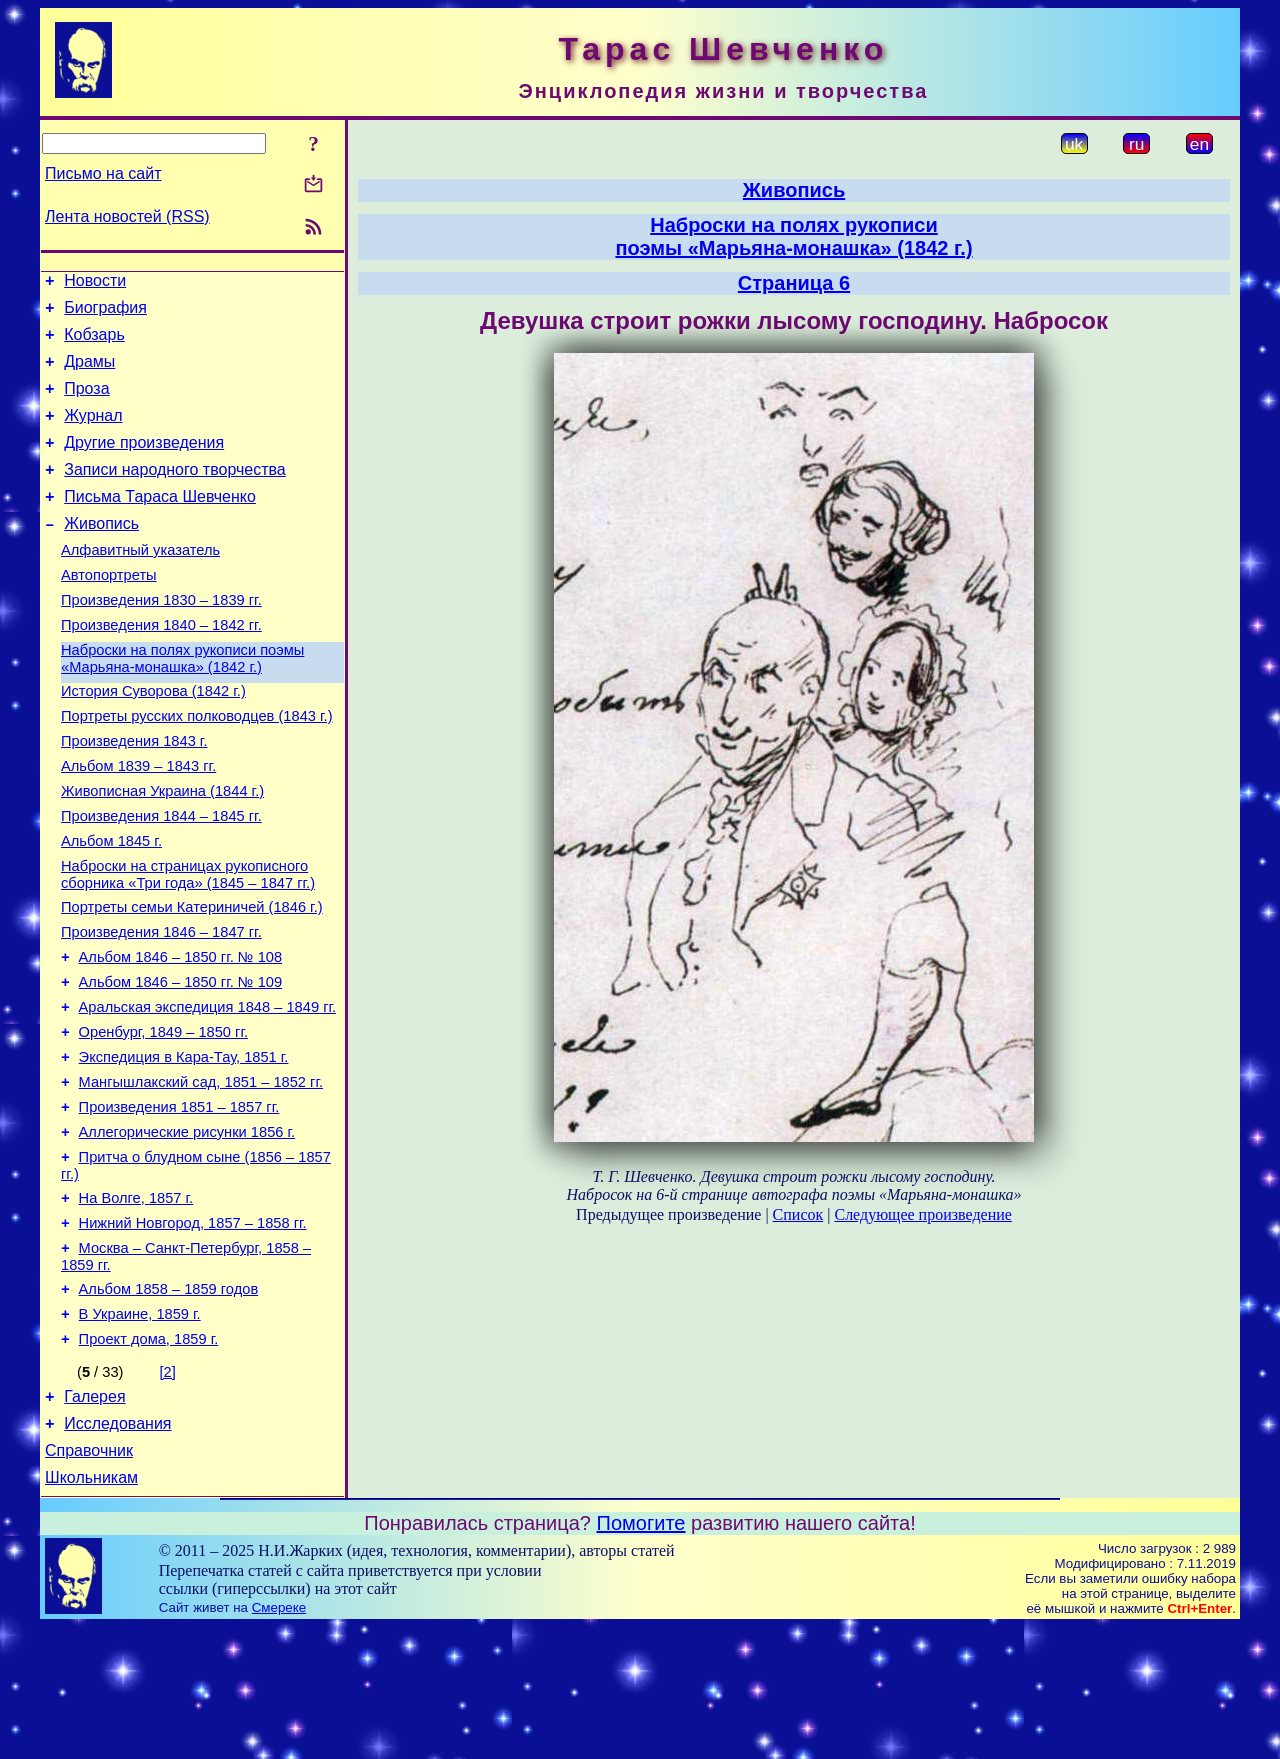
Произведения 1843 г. (134, 795)
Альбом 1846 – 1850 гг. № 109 (181, 1063)
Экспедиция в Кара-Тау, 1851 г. (184, 1147)
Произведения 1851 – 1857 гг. (179, 1203)
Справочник (89, 1579)
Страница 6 (794, 283)
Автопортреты (109, 611)
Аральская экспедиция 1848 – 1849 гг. (208, 1091)
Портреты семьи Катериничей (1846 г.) (192, 979)
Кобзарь (94, 343)
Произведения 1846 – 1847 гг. (161, 1007)
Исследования (117, 1549)
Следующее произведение (922, 1214)
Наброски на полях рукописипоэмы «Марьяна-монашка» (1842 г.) (793, 236)
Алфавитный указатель (140, 583)
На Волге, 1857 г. (136, 1303)
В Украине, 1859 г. (140, 1431)
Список (798, 1214)
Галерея (94, 1519)
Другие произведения (144, 463)
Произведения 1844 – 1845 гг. (161, 879)
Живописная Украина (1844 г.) (162, 851)
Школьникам (91, 1609)
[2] (168, 1492)
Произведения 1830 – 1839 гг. (161, 639)
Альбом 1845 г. (111, 907)
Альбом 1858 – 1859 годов (169, 1403)
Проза (86, 403)
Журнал (93, 433)
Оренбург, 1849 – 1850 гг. (163, 1119)
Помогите (641, 1655)
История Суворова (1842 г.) (153, 739)
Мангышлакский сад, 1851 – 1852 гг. (201, 1175)
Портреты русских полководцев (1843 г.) (197, 767)
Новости (95, 283)
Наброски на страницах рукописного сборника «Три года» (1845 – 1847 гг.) (188, 943)
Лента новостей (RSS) (127, 216)
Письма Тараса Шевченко (160, 523)
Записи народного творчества (175, 493)
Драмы (89, 373)
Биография (105, 313)
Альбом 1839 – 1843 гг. (138, 823)
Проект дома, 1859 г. (149, 1459)
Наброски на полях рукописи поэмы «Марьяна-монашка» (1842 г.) (182, 703)
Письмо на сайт (103, 173)
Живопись (101, 553)
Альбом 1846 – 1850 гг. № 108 (181, 1035)
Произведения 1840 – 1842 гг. (161, 667)
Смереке (279, 1739)
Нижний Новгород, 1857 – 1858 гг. (193, 1331)
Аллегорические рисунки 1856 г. (187, 1231)
